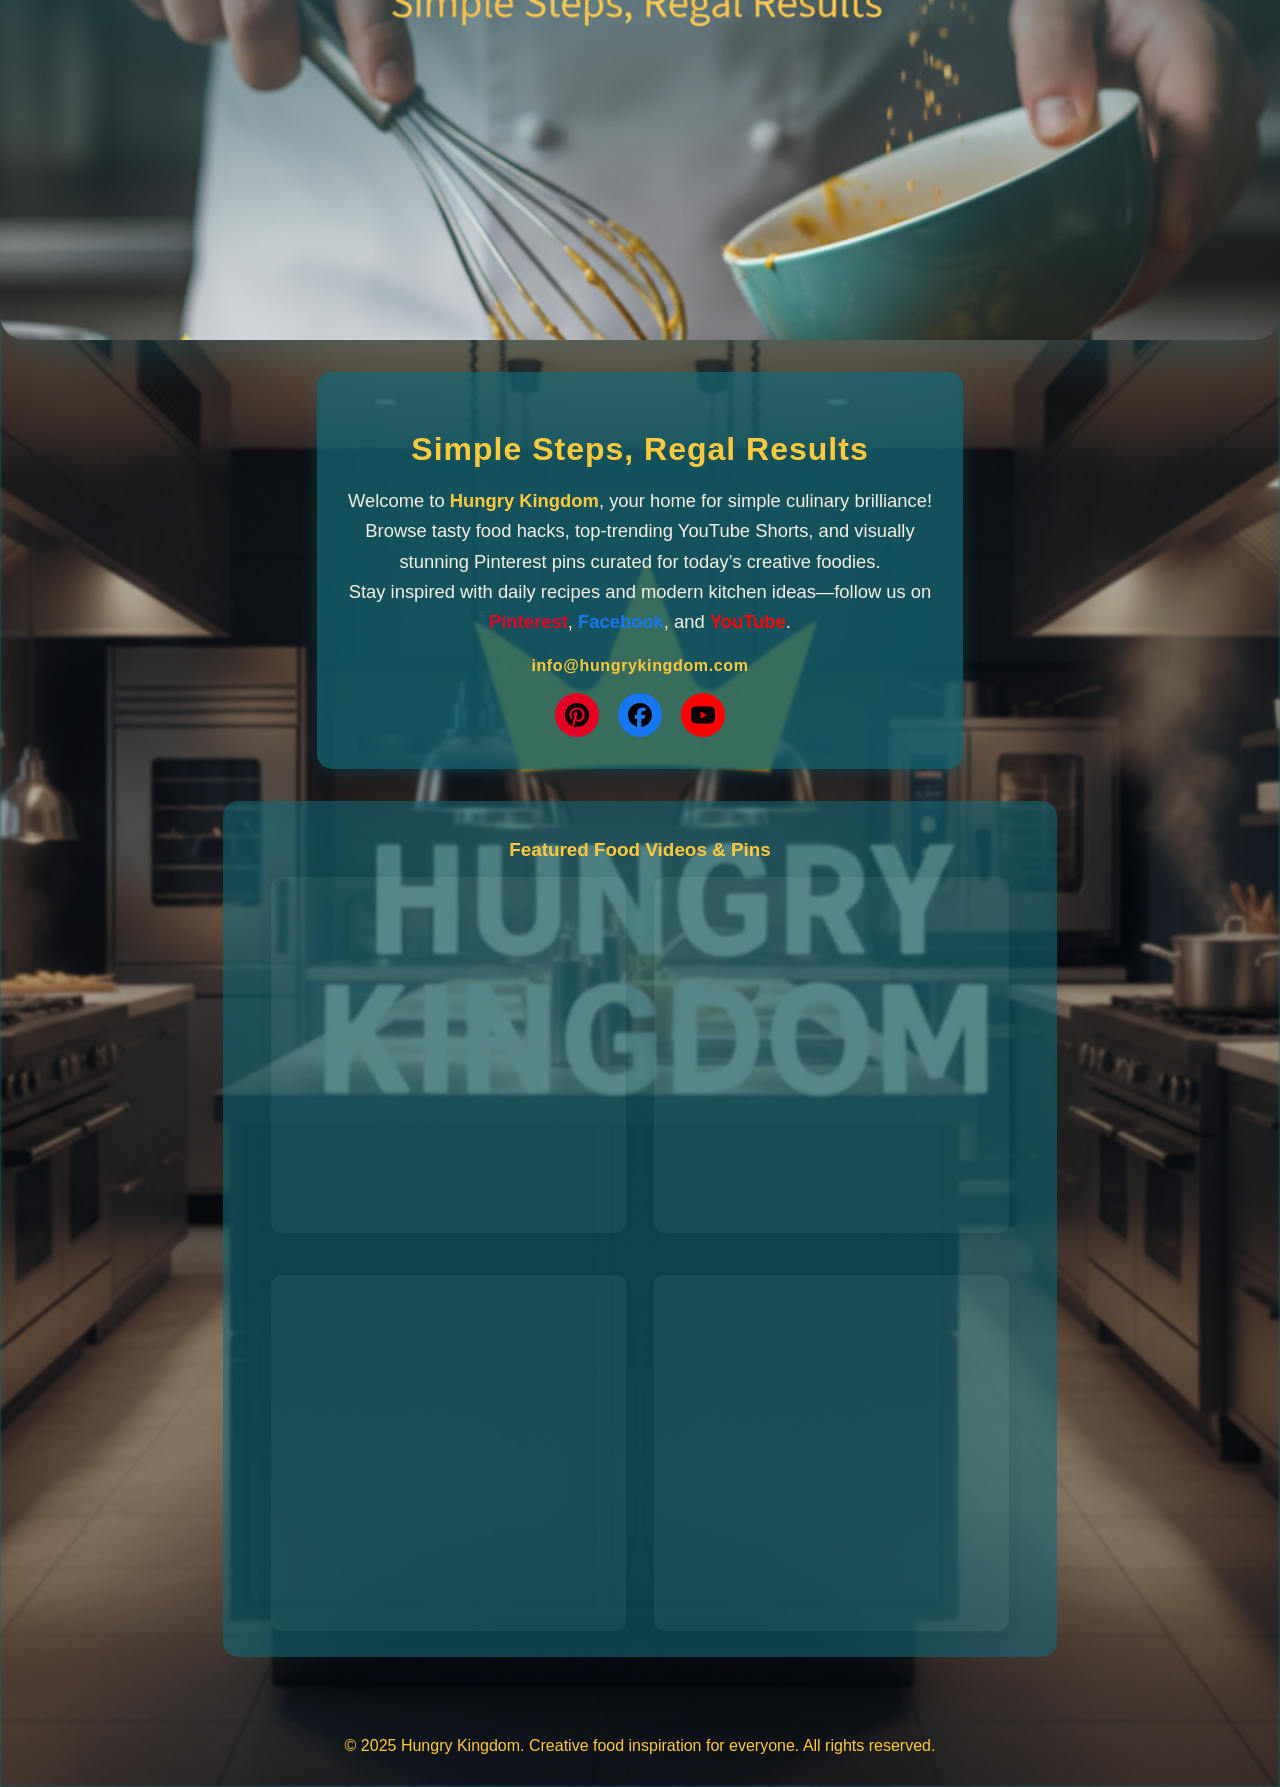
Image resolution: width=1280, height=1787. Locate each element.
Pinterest (528, 621)
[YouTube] (703, 715)
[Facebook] (640, 715)
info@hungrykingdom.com (639, 665)
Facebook (621, 621)
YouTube (748, 621)
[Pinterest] (577, 715)
